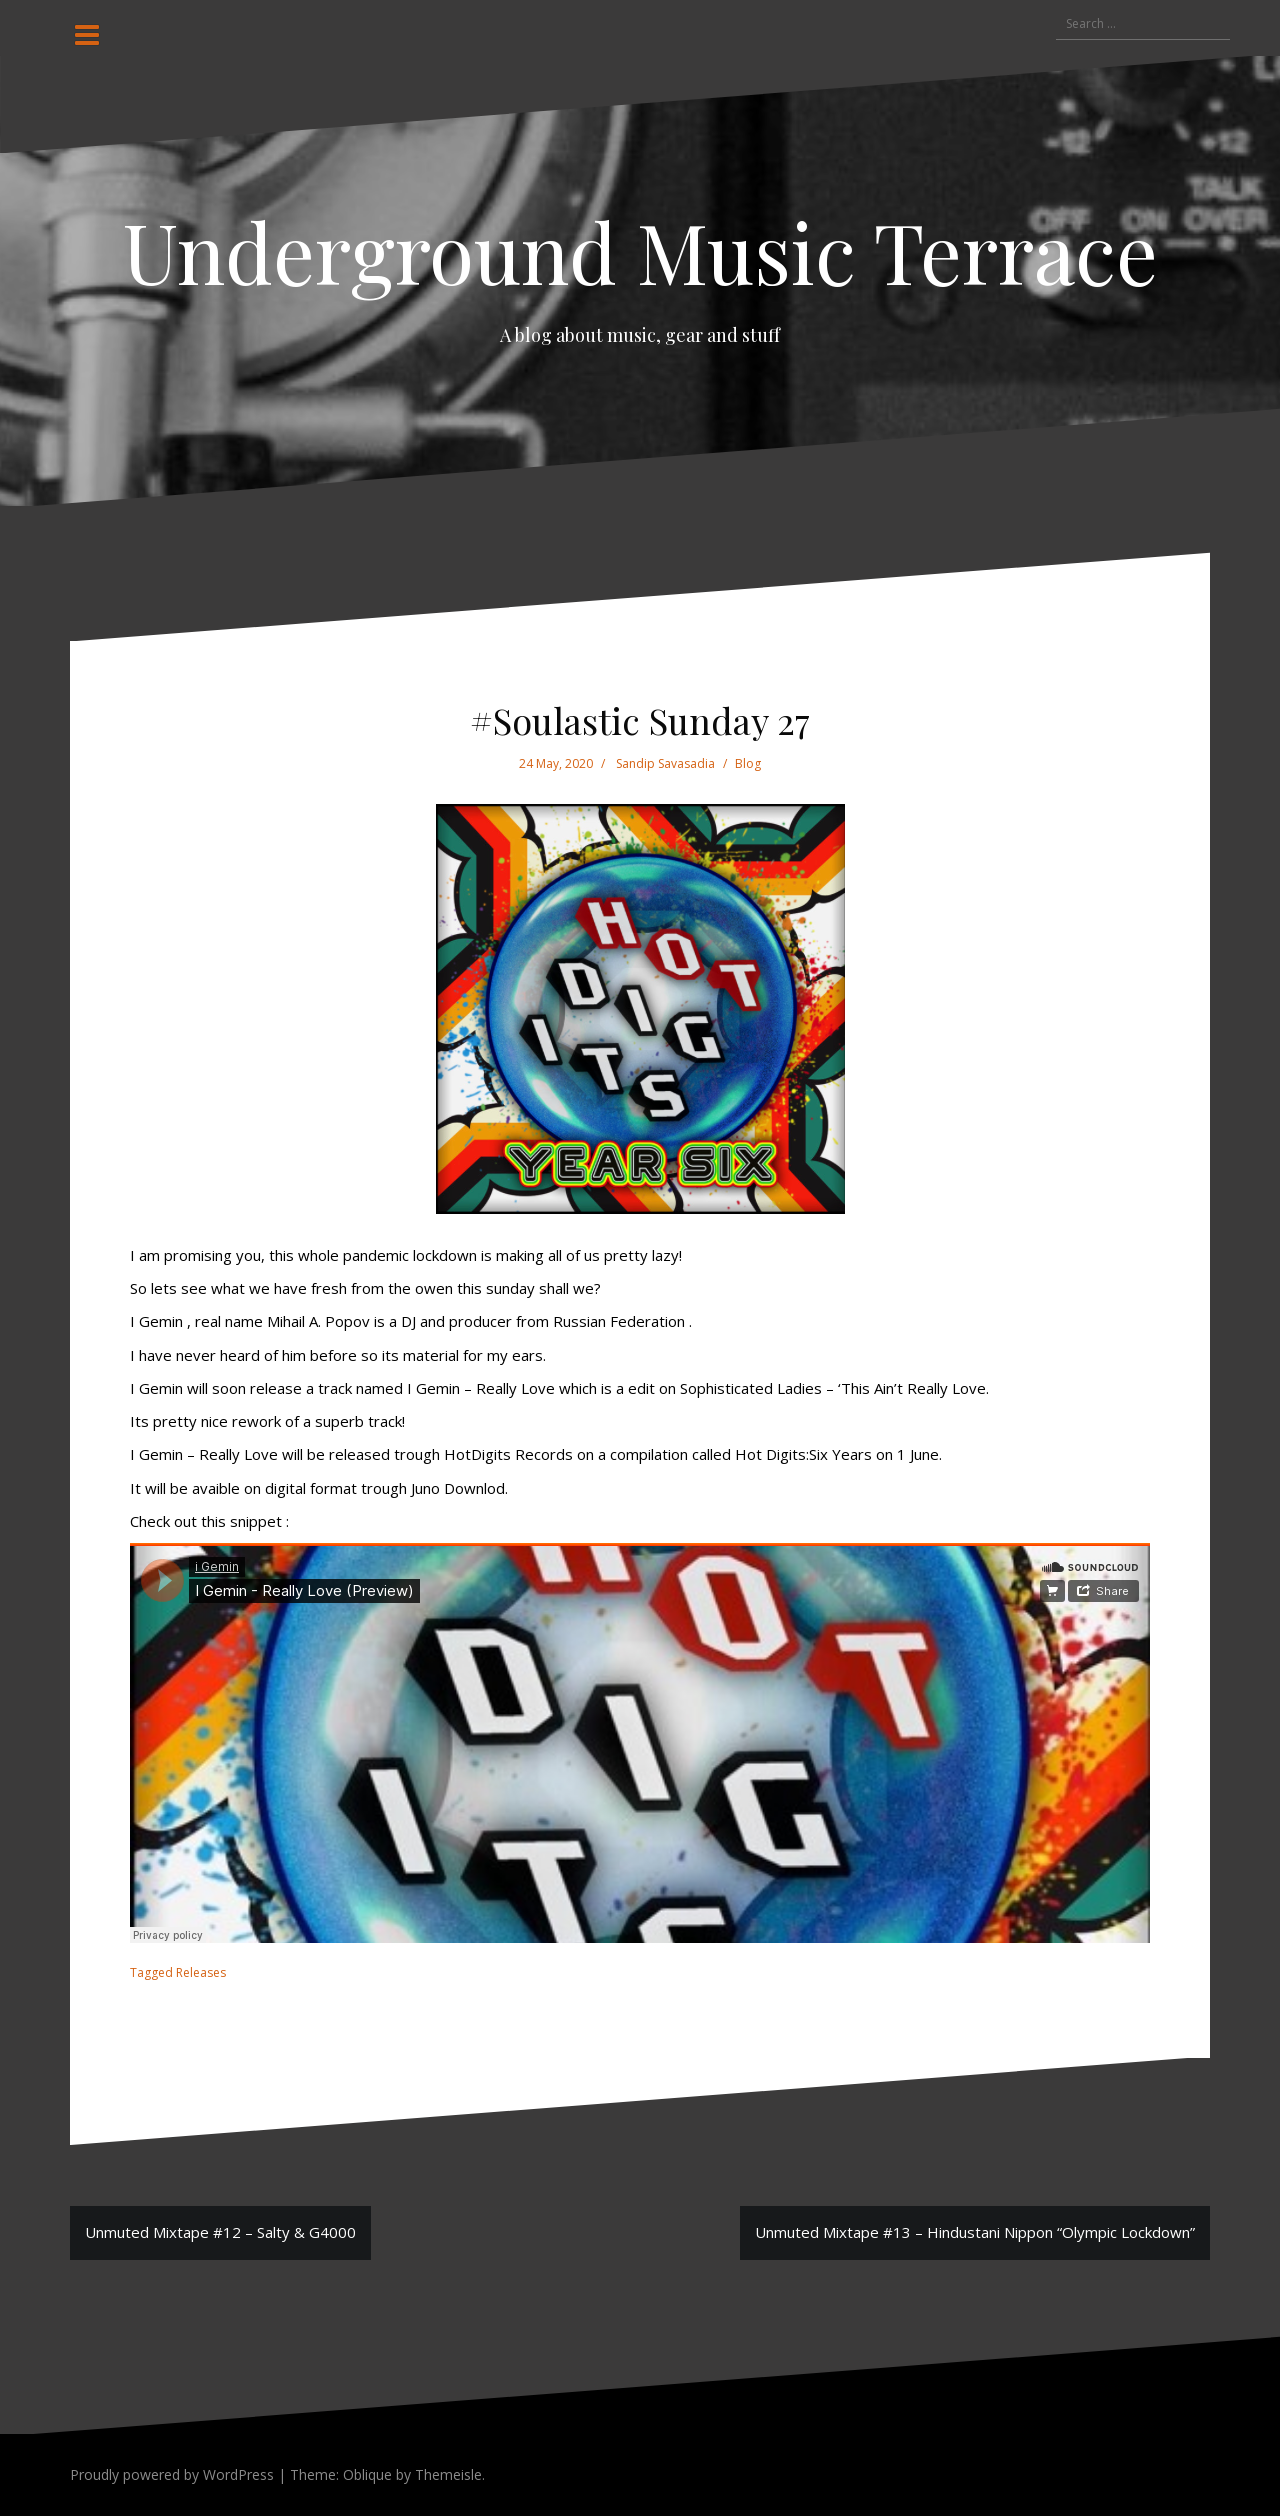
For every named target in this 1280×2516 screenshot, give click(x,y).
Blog (748, 763)
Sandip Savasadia (665, 763)
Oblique (367, 2474)
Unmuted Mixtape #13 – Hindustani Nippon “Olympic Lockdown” (975, 2232)
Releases (201, 1972)
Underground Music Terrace (640, 251)
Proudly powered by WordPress (172, 2474)
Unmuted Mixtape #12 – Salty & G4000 (220, 2232)
